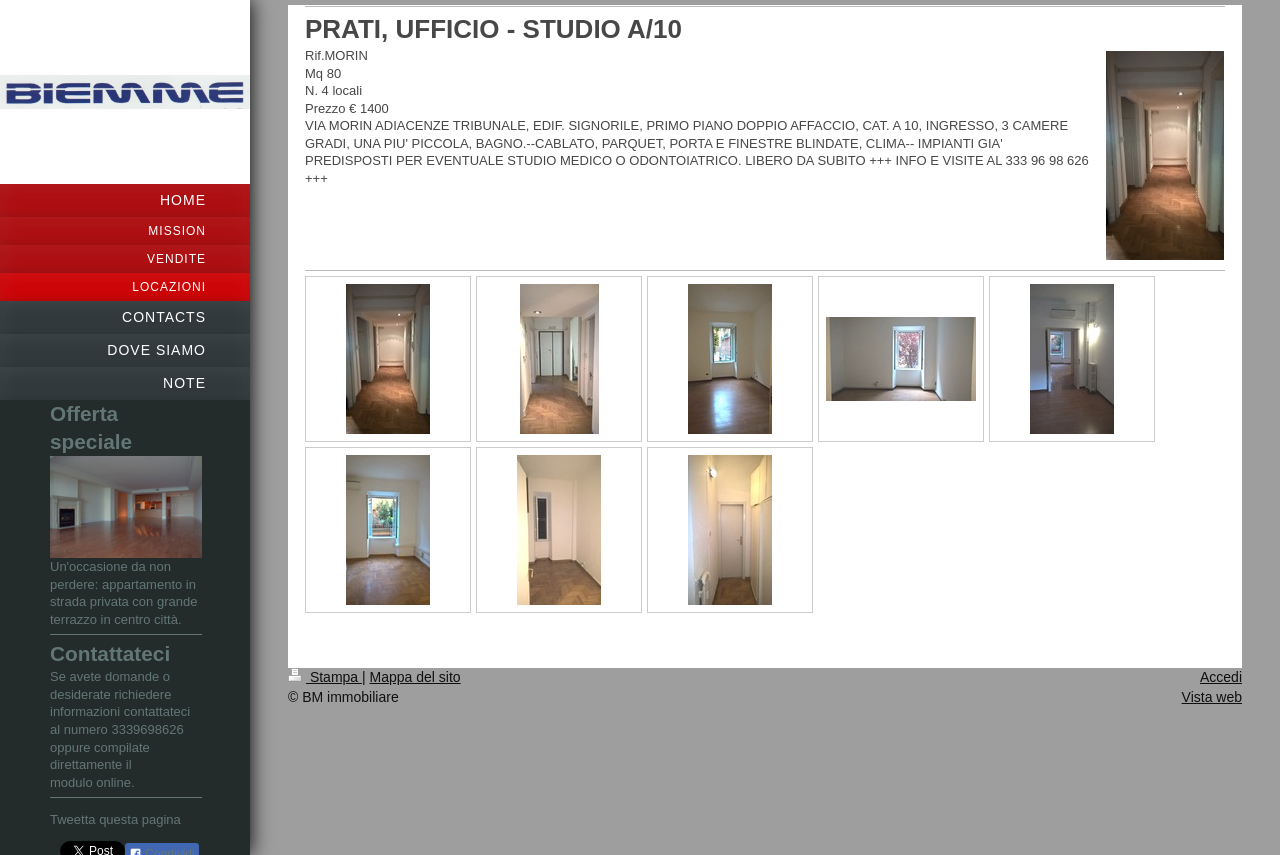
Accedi (1221, 677)
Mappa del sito (415, 677)
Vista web (1212, 697)
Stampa (325, 677)
